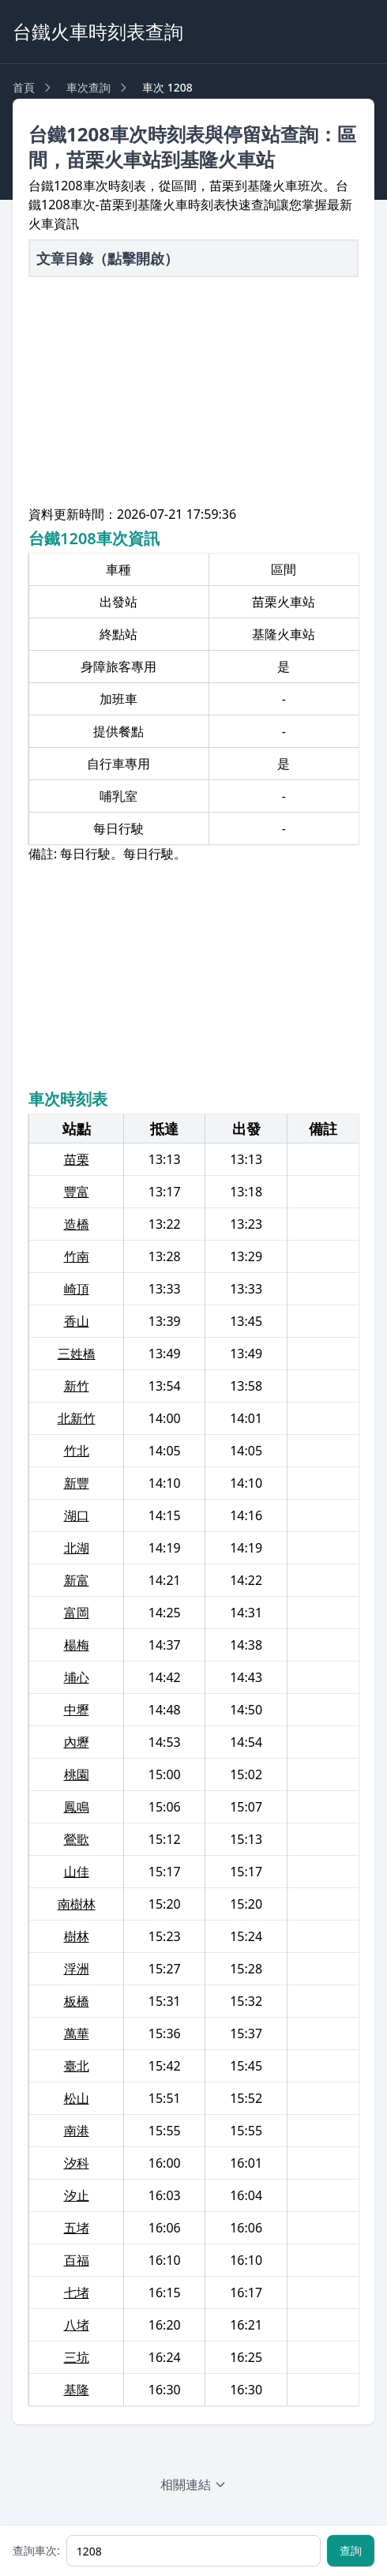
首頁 (24, 87)
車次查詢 (88, 87)
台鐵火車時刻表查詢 (98, 31)
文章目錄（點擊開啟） (107, 258)
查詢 (351, 2550)
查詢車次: (36, 2550)
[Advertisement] (193, 394)
